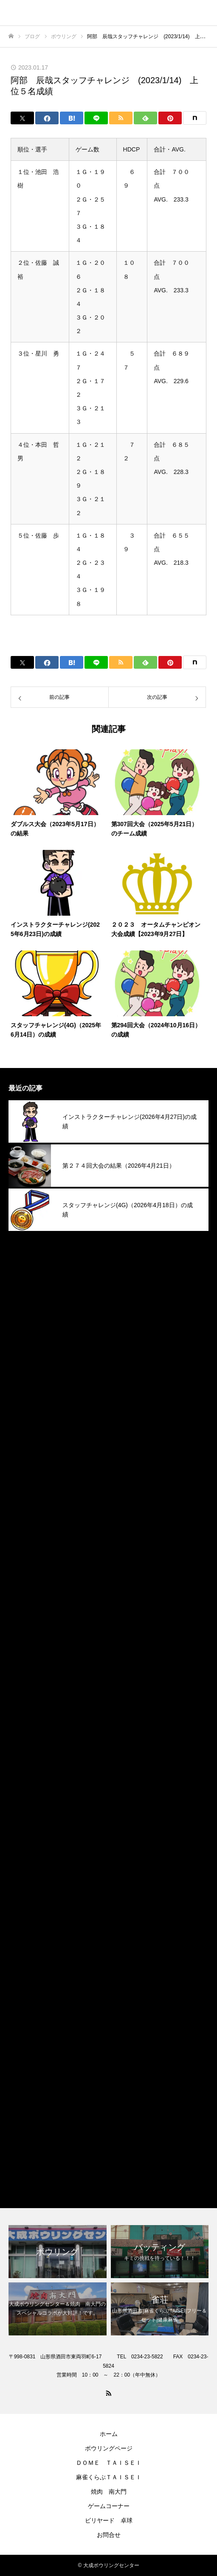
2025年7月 (24, 1437)
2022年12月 (26, 2042)
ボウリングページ (108, 2448)
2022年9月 (24, 2062)
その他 (18, 2120)
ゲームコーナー (109, 2506)
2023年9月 (24, 1867)
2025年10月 (26, 1379)
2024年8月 (24, 1652)
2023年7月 (24, 1906)
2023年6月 (24, 1925)
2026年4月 (24, 1262)
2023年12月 (26, 1808)
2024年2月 (24, 1769)
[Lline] (96, 118)
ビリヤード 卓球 (108, 2520)
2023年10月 (26, 1847)
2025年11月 (26, 1359)
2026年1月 (24, 1320)
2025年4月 (24, 1496)
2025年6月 (24, 1457)
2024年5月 (24, 1711)
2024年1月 (24, 1789)
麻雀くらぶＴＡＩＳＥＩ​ (108, 2477)
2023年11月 (26, 1828)
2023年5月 (24, 1945)
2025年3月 (24, 1515)
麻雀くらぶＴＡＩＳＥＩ (45, 2179)
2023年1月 (24, 2023)
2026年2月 (24, 1301)
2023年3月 (24, 1984)
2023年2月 (24, 2003)
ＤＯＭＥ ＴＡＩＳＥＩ (108, 2462)
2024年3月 (24, 1750)
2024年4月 (24, 1730)
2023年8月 (24, 1886)
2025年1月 (24, 1554)
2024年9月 (24, 1633)
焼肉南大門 (25, 2159)
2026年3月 (24, 1281)
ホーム (109, 2433)
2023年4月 (24, 1964)
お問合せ (109, 2534)
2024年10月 (26, 1613)
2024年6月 (24, 1691)
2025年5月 (24, 1476)
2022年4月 (24, 2081)
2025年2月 (24, 1535)
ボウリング (25, 2140)
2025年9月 (24, 1398)
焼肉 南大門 (109, 2491)
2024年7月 (24, 1672)
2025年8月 (24, 1418)
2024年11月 (26, 1594)
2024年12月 (26, 1574)
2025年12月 (26, 1340)
